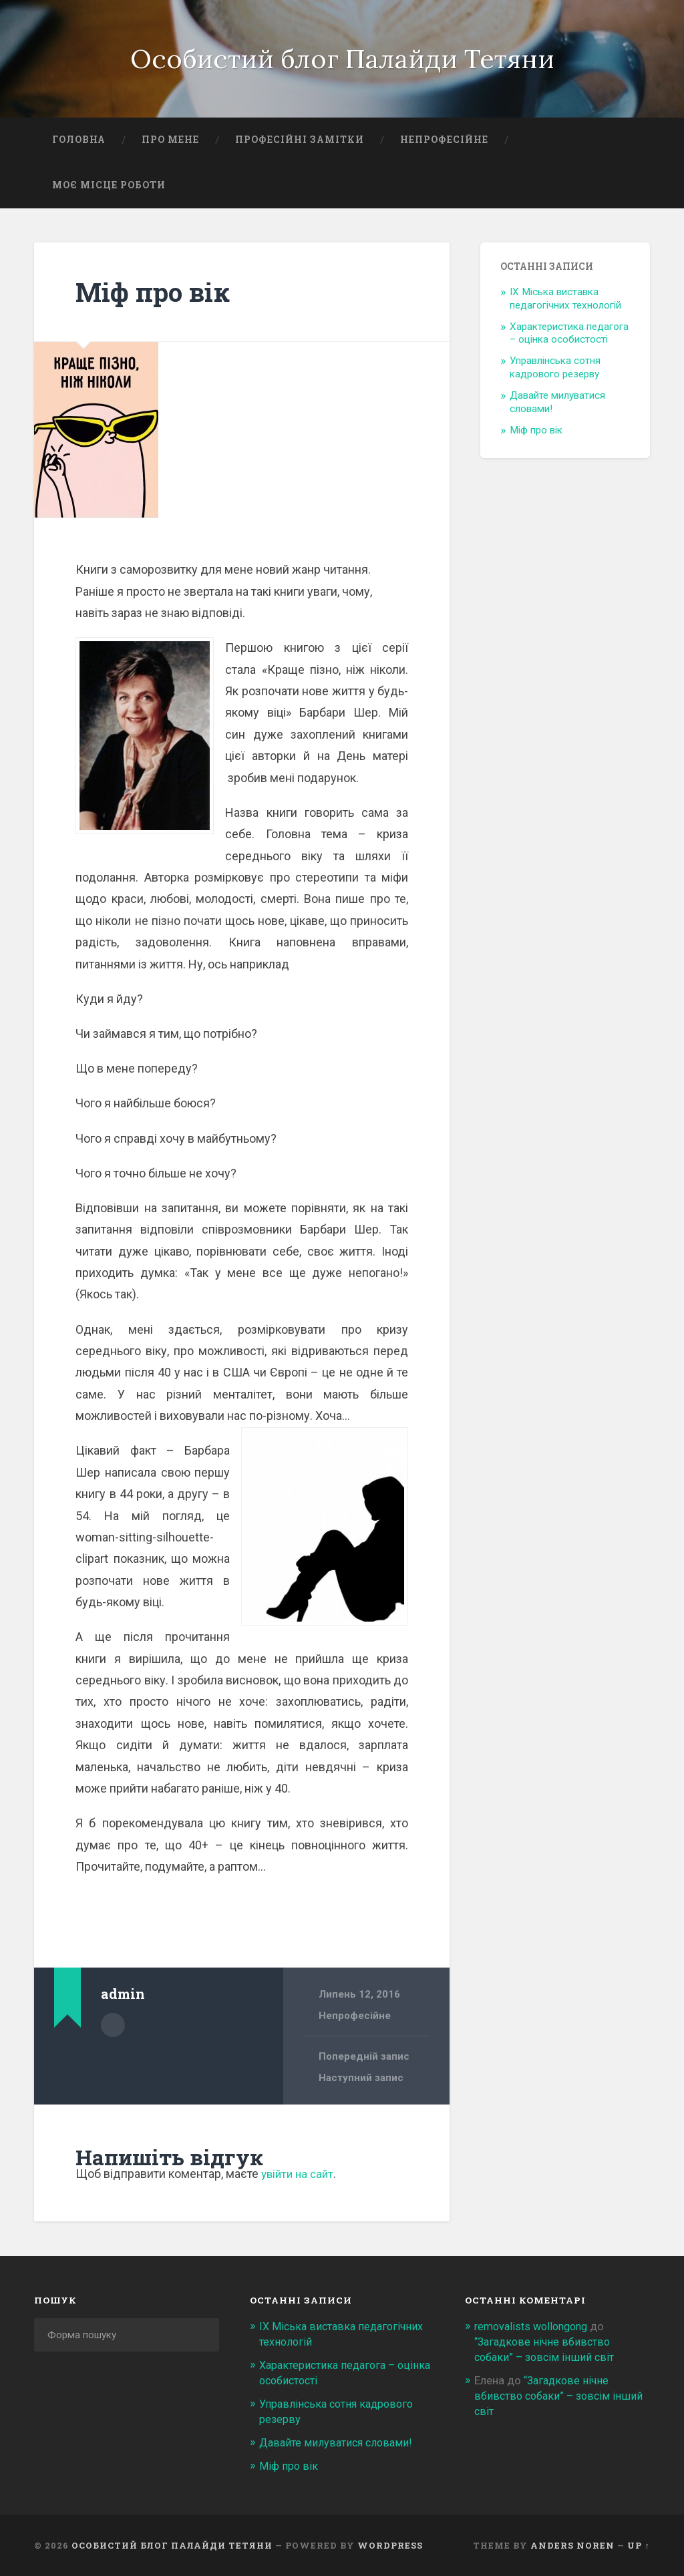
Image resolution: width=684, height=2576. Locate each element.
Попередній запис (364, 2060)
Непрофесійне (444, 143)
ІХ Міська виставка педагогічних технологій (565, 301)
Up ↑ (638, 2544)
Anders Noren (572, 2544)
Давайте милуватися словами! (338, 2442)
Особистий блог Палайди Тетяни (342, 60)
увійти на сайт (299, 2177)
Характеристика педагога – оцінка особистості (569, 336)
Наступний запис (361, 2081)
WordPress (390, 2544)
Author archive (113, 2028)
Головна (79, 143)
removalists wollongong (535, 2329)
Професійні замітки (299, 143)
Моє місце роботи (109, 188)
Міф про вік (156, 294)
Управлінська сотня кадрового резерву (555, 370)
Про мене (170, 143)
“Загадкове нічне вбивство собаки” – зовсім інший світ (561, 2397)
